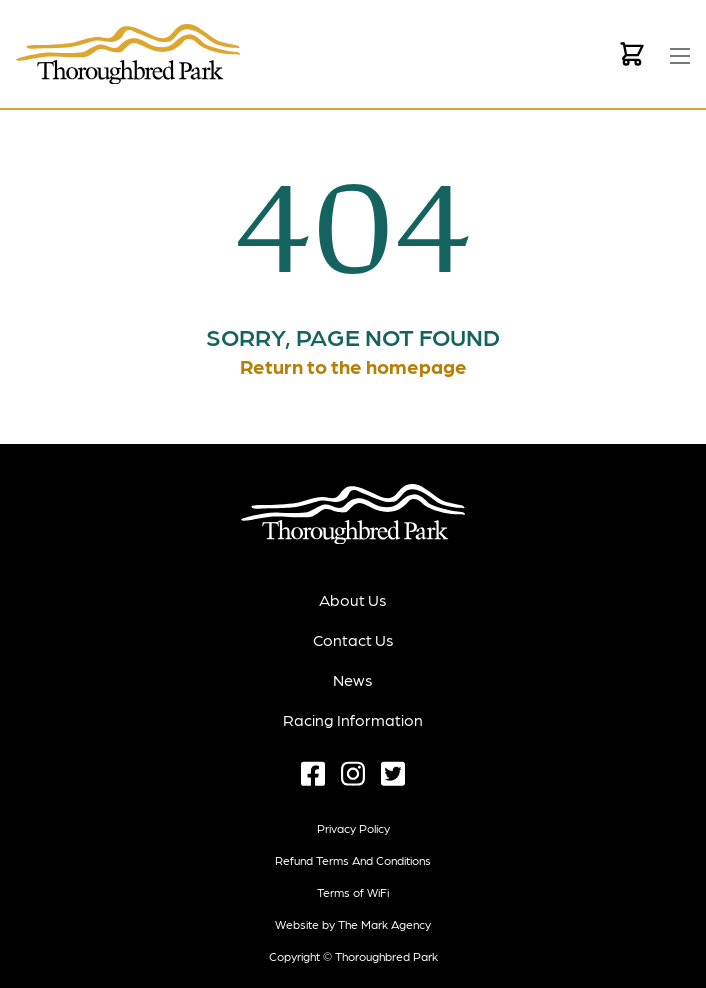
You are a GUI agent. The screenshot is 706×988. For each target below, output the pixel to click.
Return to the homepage (353, 366)
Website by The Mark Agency (353, 924)
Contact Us (353, 639)
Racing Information (353, 719)
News (353, 679)
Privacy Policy (353, 828)
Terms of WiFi (353, 892)
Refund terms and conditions (353, 860)
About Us (353, 599)
